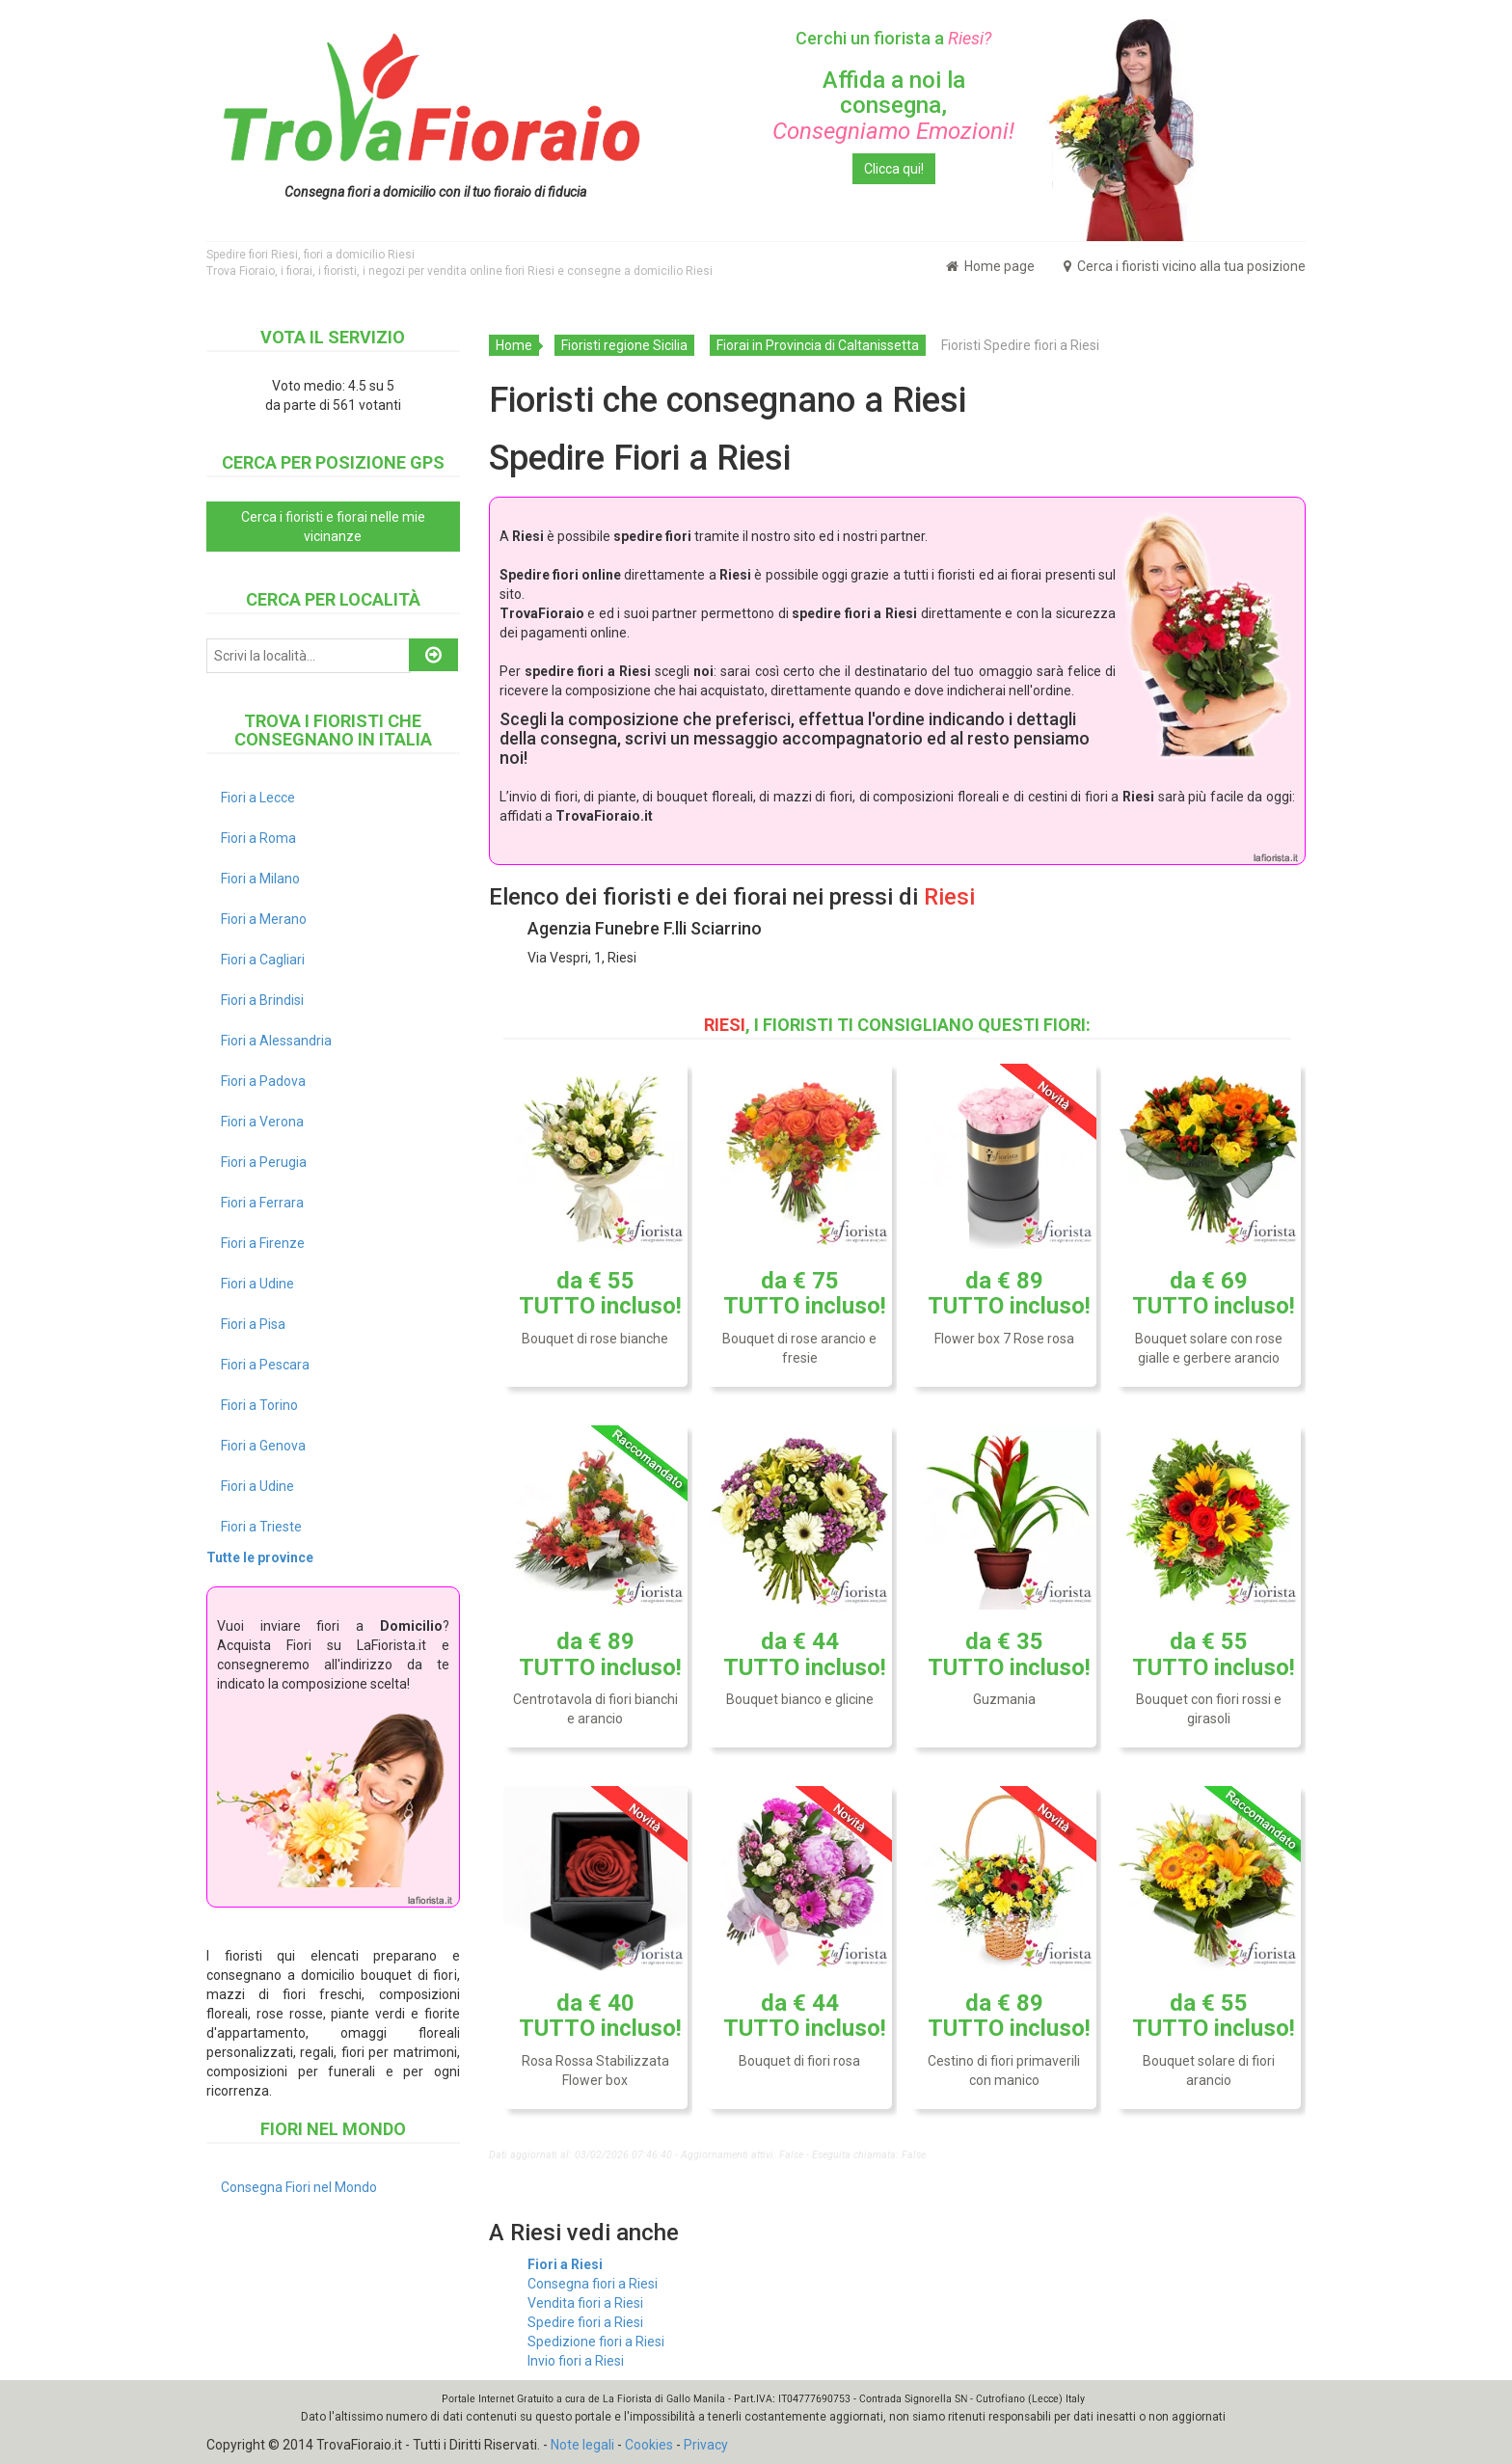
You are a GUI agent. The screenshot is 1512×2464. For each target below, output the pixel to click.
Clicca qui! (894, 168)
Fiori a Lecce (258, 797)
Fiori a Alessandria (276, 1040)
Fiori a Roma (258, 838)
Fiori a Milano (260, 878)
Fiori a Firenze (263, 1243)
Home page (990, 266)
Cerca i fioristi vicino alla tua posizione (1185, 266)
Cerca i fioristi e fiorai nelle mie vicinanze (333, 526)
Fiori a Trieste (261, 1526)
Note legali (582, 2444)
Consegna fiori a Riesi (592, 2283)
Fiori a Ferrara (262, 1202)
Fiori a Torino (259, 1405)
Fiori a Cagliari (263, 959)
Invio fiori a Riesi (575, 2361)
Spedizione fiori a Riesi (595, 2341)
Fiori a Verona (262, 1121)
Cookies (649, 2444)
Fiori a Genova (263, 1445)
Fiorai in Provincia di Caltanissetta (817, 345)
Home (514, 345)
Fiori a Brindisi (262, 1000)
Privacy (706, 2444)
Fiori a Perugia (264, 1162)
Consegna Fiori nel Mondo (299, 2187)
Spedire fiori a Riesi (585, 2322)
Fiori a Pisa (253, 1324)
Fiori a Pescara (265, 1364)
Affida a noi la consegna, (893, 106)
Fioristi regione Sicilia (624, 345)
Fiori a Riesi (565, 2264)
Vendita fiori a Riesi (585, 2303)
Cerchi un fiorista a (893, 38)
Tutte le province (259, 1557)
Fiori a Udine (257, 1283)
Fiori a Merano (264, 919)
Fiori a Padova (263, 1081)
